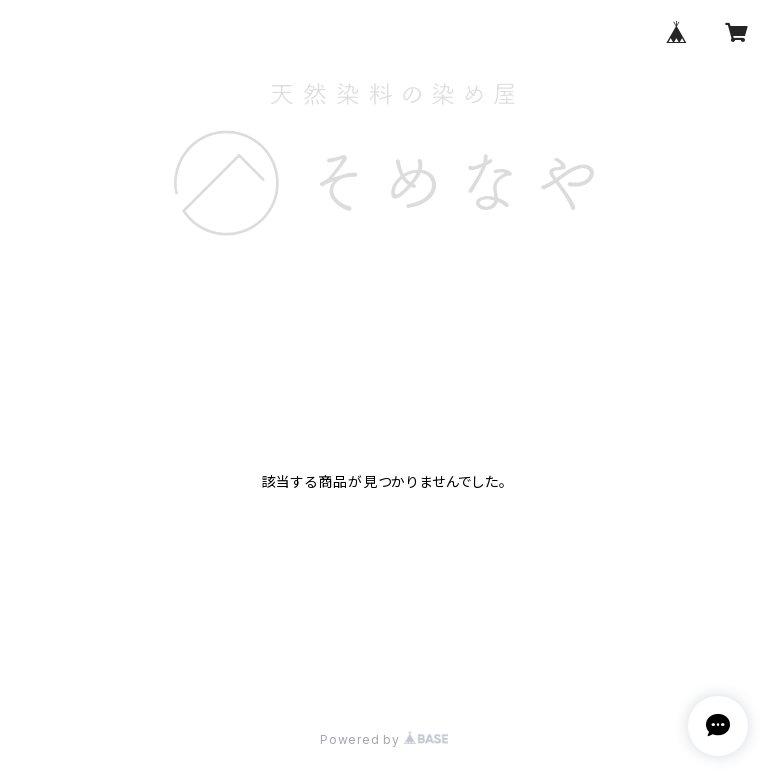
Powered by (384, 739)
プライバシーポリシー (83, 667)
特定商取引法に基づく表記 (249, 667)
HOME (233, 283)
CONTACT (517, 283)
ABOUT (311, 283)
